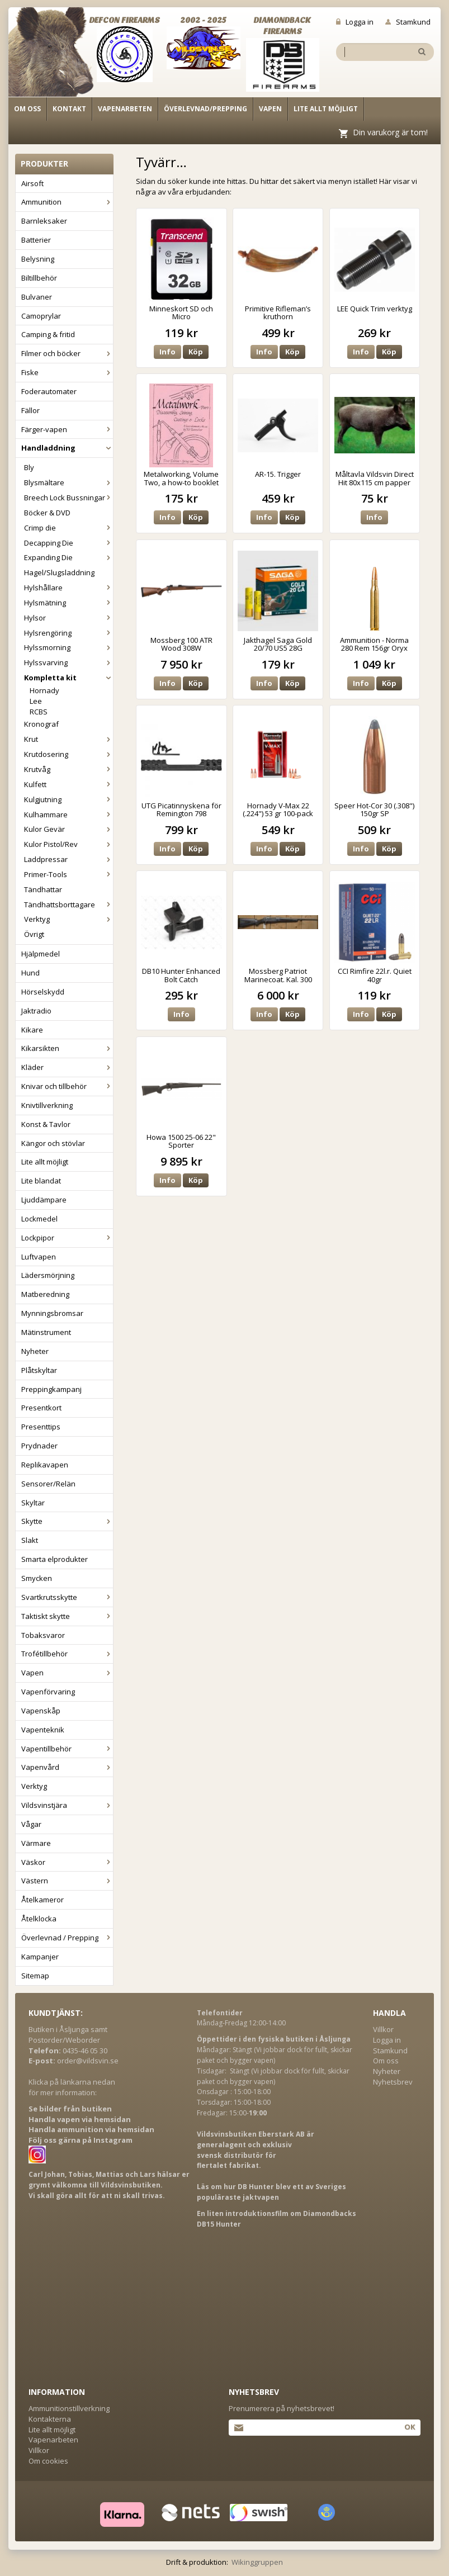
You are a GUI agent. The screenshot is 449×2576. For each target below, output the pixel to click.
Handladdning (67, 448)
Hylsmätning (68, 603)
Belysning (37, 259)
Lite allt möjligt (326, 108)
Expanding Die (68, 557)
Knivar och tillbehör (67, 1086)
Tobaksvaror (43, 1635)
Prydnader (39, 1446)
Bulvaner (36, 297)
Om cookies (48, 2461)
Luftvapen (38, 1257)
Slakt (29, 1540)
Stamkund (408, 22)
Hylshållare (68, 588)
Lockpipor (67, 1238)
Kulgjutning (68, 799)
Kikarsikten (67, 1048)
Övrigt (34, 934)
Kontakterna (50, 2419)
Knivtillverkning (47, 1105)
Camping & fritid (48, 334)
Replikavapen (44, 1465)
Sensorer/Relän (48, 1484)
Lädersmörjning (47, 1275)
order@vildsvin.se (88, 2061)
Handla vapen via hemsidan (80, 2119)
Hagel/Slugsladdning (59, 572)
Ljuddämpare (44, 1200)
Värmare (36, 1843)
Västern (67, 1881)
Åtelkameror (42, 1900)
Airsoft (32, 183)
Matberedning (45, 1294)
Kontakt (69, 108)
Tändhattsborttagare (68, 904)
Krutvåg (68, 769)
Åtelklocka (38, 1919)
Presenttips (40, 1427)
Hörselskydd (42, 992)
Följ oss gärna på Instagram (81, 2140)
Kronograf (41, 724)
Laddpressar (68, 859)
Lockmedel (39, 1219)
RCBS (39, 712)
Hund (30, 973)
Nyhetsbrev (393, 2082)
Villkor (383, 2029)
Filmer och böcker (67, 353)
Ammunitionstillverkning (69, 2408)
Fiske (67, 372)
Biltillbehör (39, 278)
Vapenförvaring (48, 1692)
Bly (29, 467)
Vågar (31, 1824)
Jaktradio (36, 1011)
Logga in (355, 22)
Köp (195, 352)
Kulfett (68, 784)
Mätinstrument (46, 1332)
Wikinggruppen (257, 2562)
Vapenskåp (40, 1711)
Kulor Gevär (68, 829)
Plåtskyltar (39, 1370)
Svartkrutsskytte (67, 1597)
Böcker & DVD (47, 513)
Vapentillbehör (67, 1749)
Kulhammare (68, 814)
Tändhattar (43, 889)
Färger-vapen (67, 429)
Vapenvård (67, 1767)
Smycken (36, 1578)
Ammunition (67, 202)
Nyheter (35, 1351)
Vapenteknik (42, 1730)
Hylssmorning (68, 647)
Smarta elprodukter (54, 1559)
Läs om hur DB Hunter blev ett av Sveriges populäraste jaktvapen (271, 2192)
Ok (409, 2427)
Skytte (67, 1521)
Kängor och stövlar (53, 1143)
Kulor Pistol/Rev (68, 844)
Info (167, 352)
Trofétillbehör (67, 1654)
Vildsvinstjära (67, 1805)
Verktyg (68, 919)
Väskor (67, 1862)
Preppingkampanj (51, 1389)
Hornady (44, 690)
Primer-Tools (68, 874)
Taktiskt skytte (67, 1616)
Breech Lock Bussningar (68, 498)
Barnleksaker (44, 221)
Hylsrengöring (68, 633)
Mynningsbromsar (52, 1313)
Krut (68, 739)
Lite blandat (41, 1181)
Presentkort (41, 1408)
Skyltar (33, 1503)
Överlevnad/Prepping (205, 108)
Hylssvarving (68, 662)
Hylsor (68, 618)
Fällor (30, 410)
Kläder (67, 1067)
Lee (36, 701)
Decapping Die (68, 543)
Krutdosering (68, 754)
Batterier (36, 240)
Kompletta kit (68, 678)
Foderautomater (49, 391)
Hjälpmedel (40, 954)
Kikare (32, 1030)
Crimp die (68, 528)
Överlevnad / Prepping (67, 1938)
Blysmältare (68, 482)
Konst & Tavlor (45, 1124)
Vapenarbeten (125, 108)
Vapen (270, 108)
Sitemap (35, 1976)
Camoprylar (41, 316)
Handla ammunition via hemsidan (91, 2129)
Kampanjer (40, 1957)
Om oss (27, 108)
